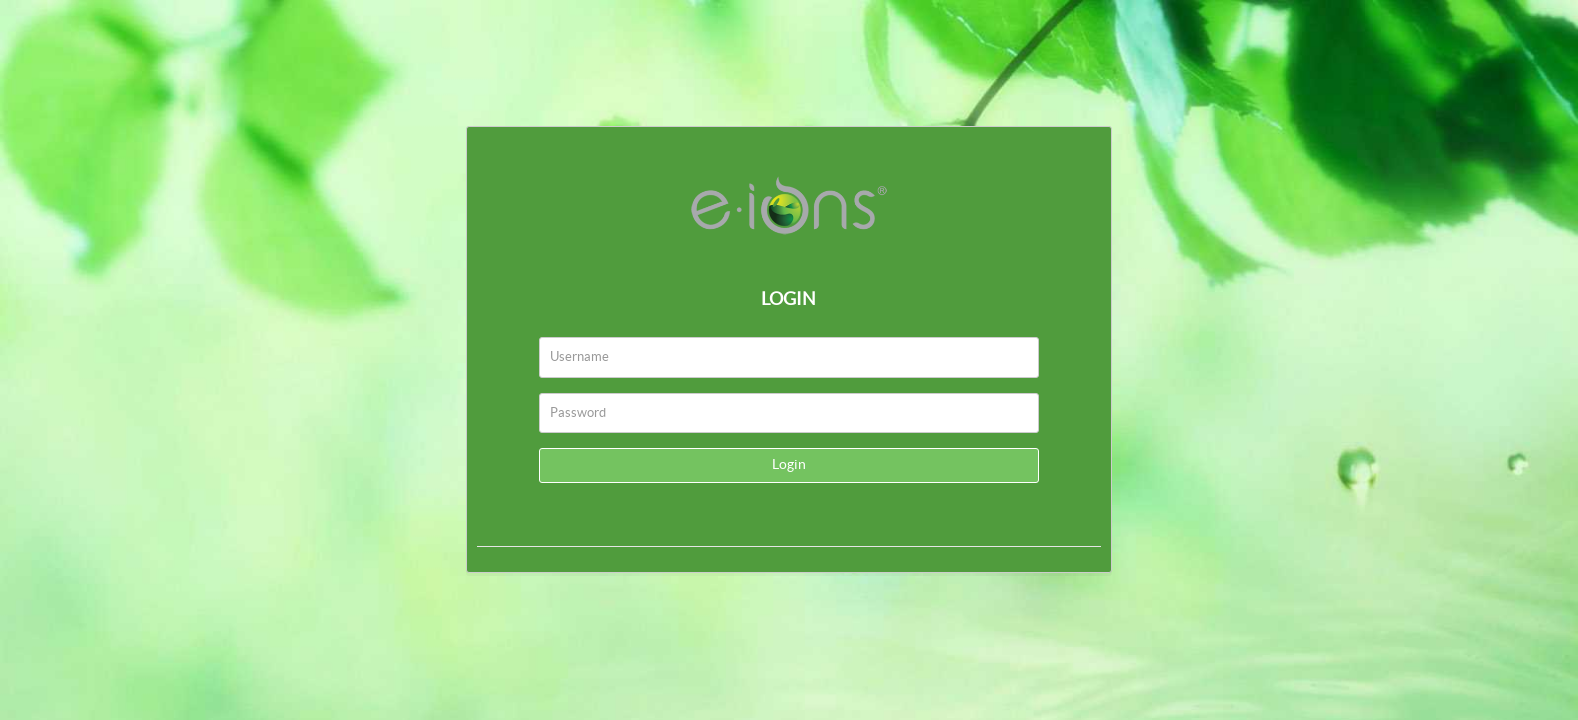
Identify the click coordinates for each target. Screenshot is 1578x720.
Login (789, 465)
